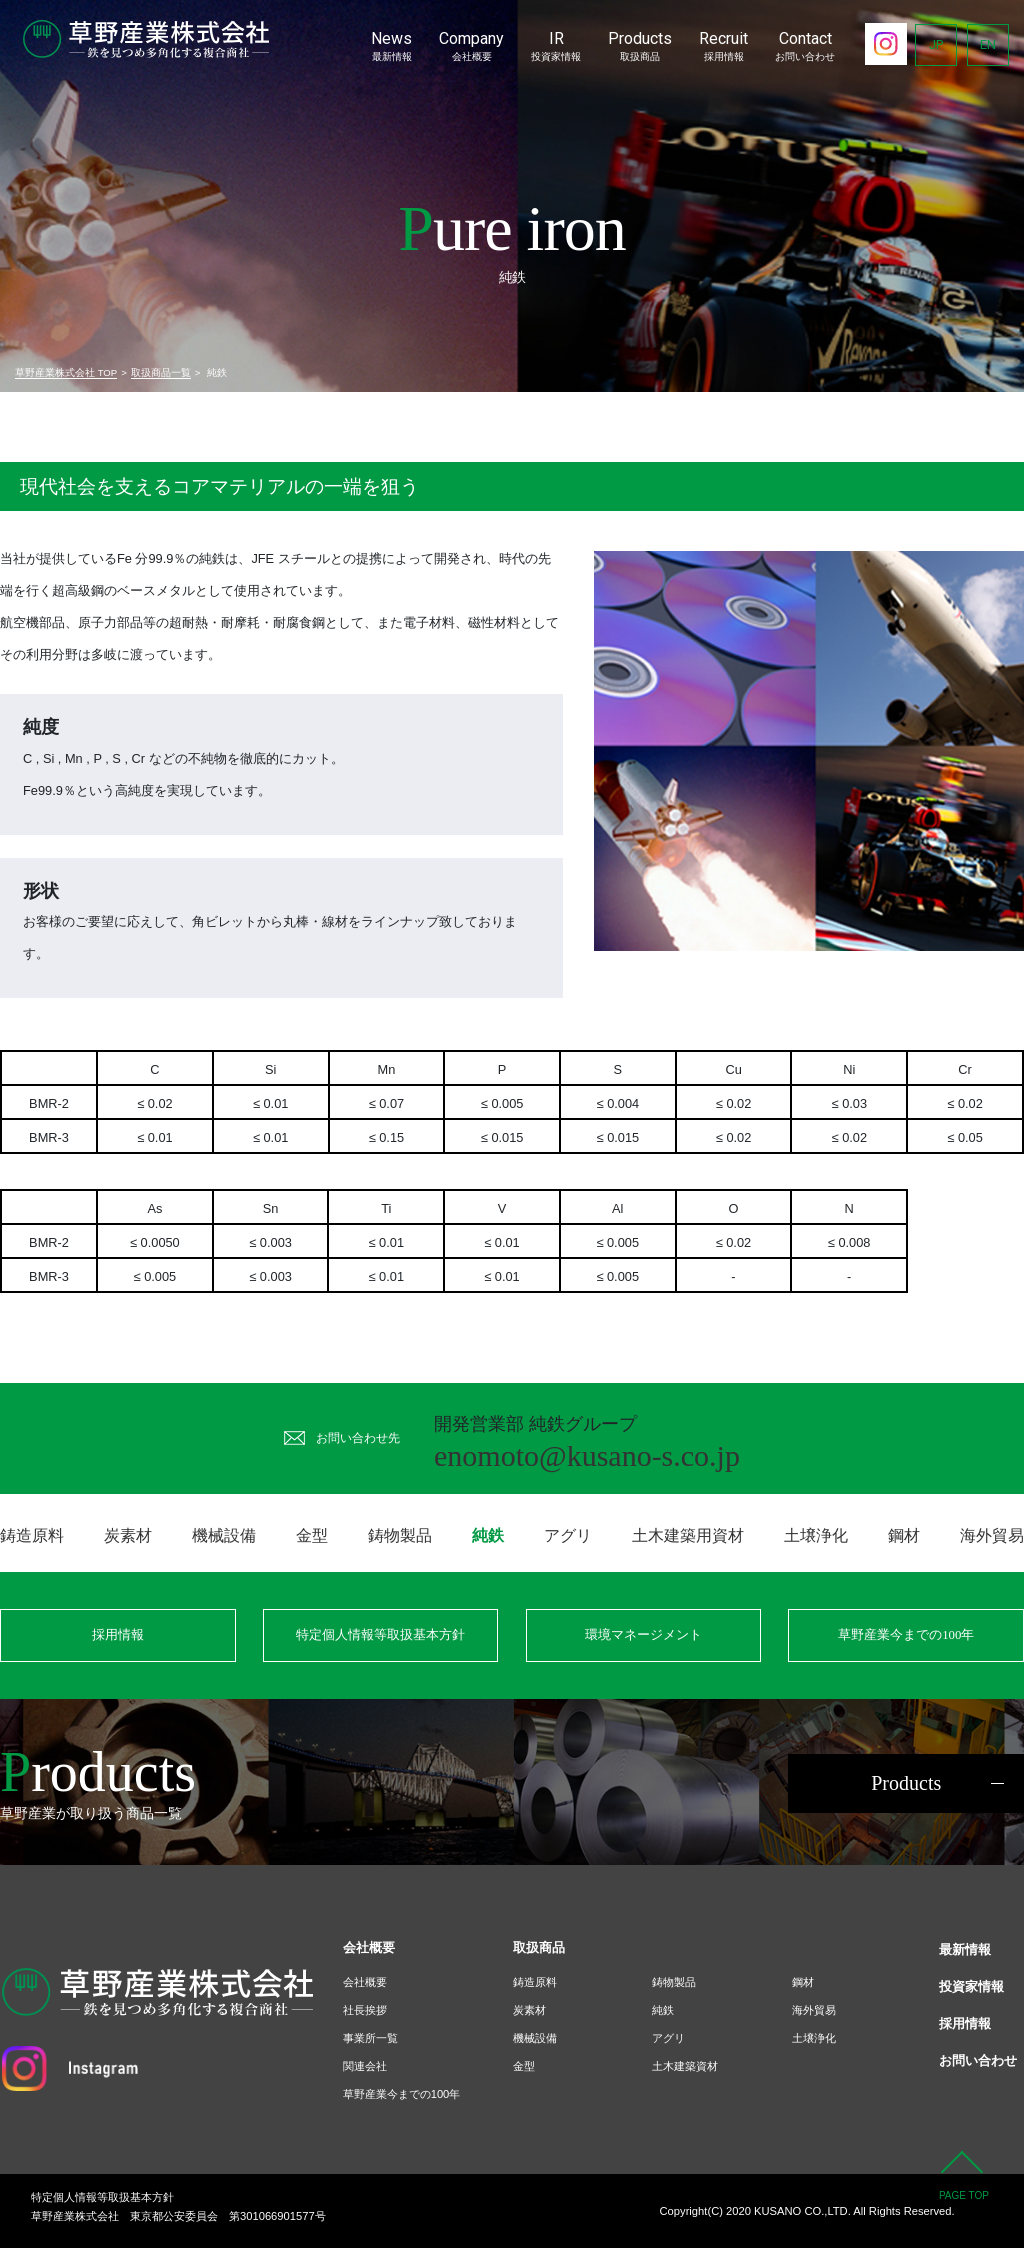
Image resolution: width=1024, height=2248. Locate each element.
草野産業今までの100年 (906, 1635)
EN (988, 44)
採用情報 (118, 1635)
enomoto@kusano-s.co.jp (587, 1455)
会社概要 (365, 1982)
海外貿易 (992, 1535)
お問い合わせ (978, 2060)
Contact (805, 46)
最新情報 (965, 1949)
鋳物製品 (400, 1535)
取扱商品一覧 (161, 372)
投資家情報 (971, 1986)
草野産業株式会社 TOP (66, 372)
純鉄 (663, 2010)
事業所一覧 (370, 2038)
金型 (312, 1535)
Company (471, 46)
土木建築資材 (685, 2066)
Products (640, 46)
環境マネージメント (643, 1635)
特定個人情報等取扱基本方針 (380, 1635)
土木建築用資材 (688, 1535)
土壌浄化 (816, 1535)
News (391, 46)
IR (556, 46)
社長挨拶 (365, 2010)
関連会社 (365, 2066)
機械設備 (224, 1535)
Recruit (723, 46)
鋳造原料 (32, 1535)
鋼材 (904, 1535)
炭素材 (128, 1535)
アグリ (568, 1535)
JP (936, 44)
